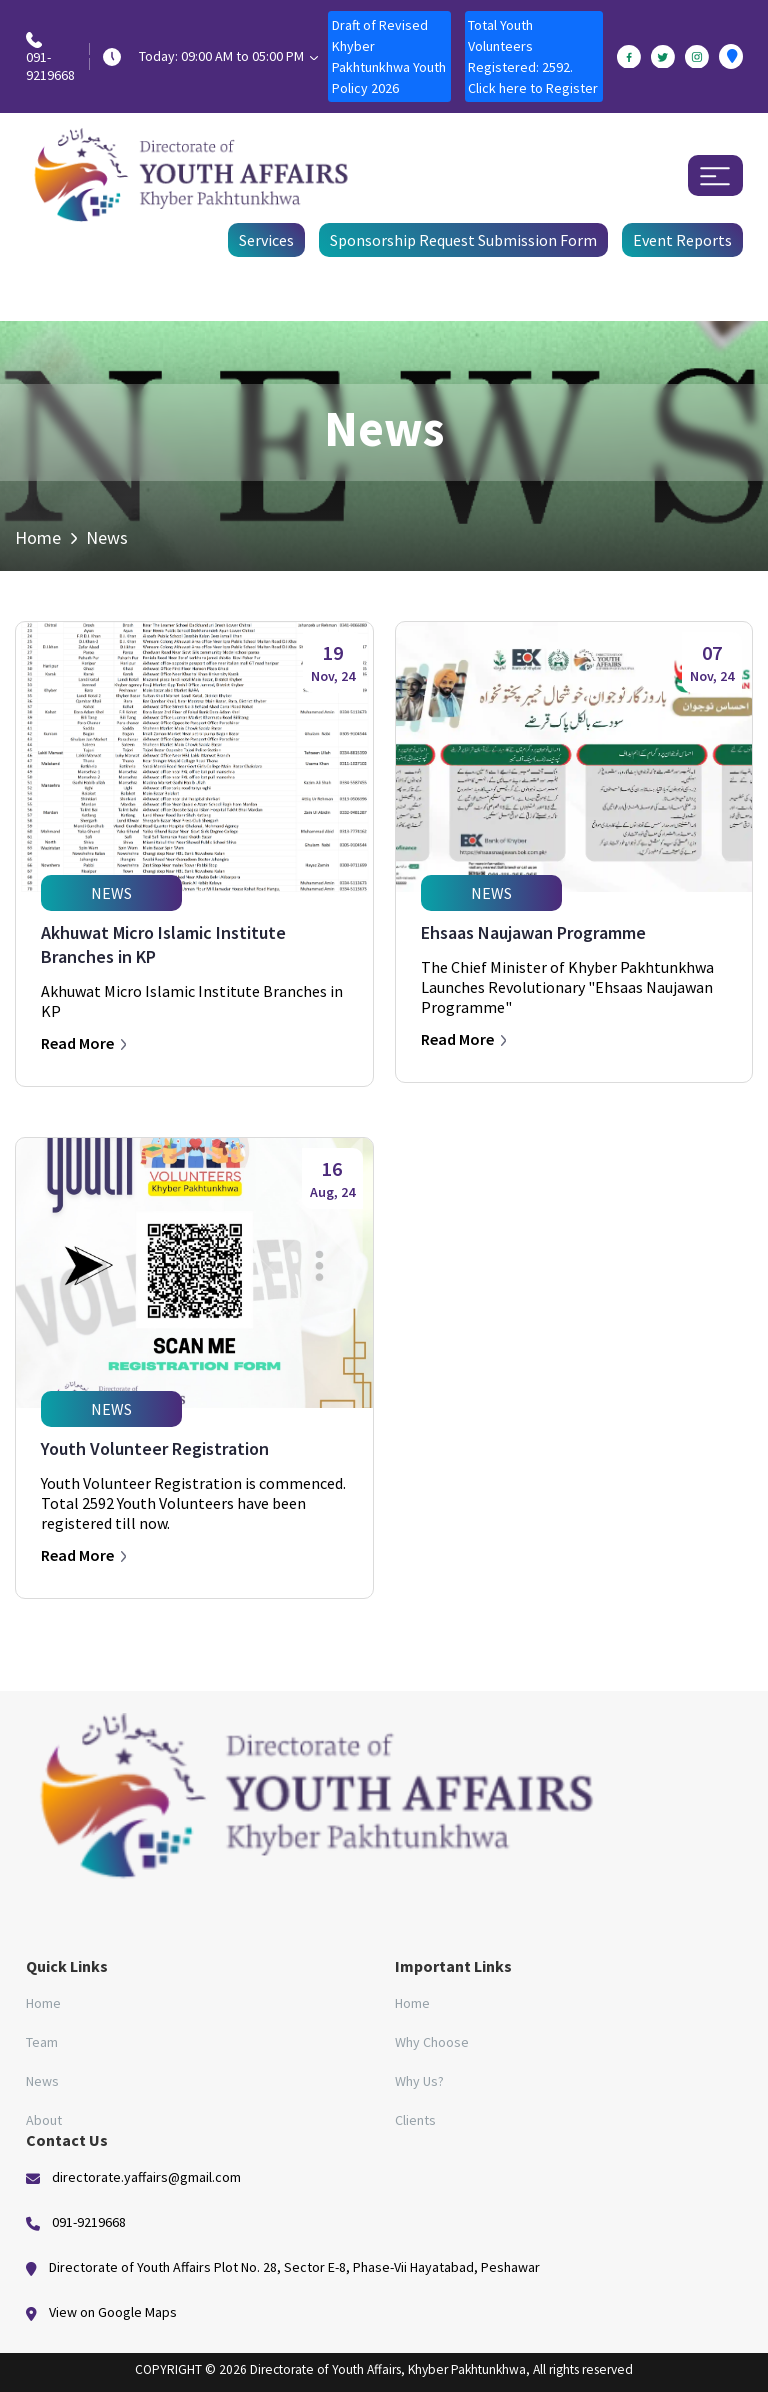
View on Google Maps (113, 2312)
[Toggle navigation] (715, 175)
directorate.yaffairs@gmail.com (146, 2177)
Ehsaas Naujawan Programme (533, 932)
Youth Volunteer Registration (155, 1448)
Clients (415, 2120)
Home (38, 537)
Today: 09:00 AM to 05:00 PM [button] (228, 56)
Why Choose (432, 2042)
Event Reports (682, 240)
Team (42, 2042)
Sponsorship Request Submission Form (463, 240)
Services (266, 240)
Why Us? (419, 2081)
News (42, 2081)
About (44, 2120)
